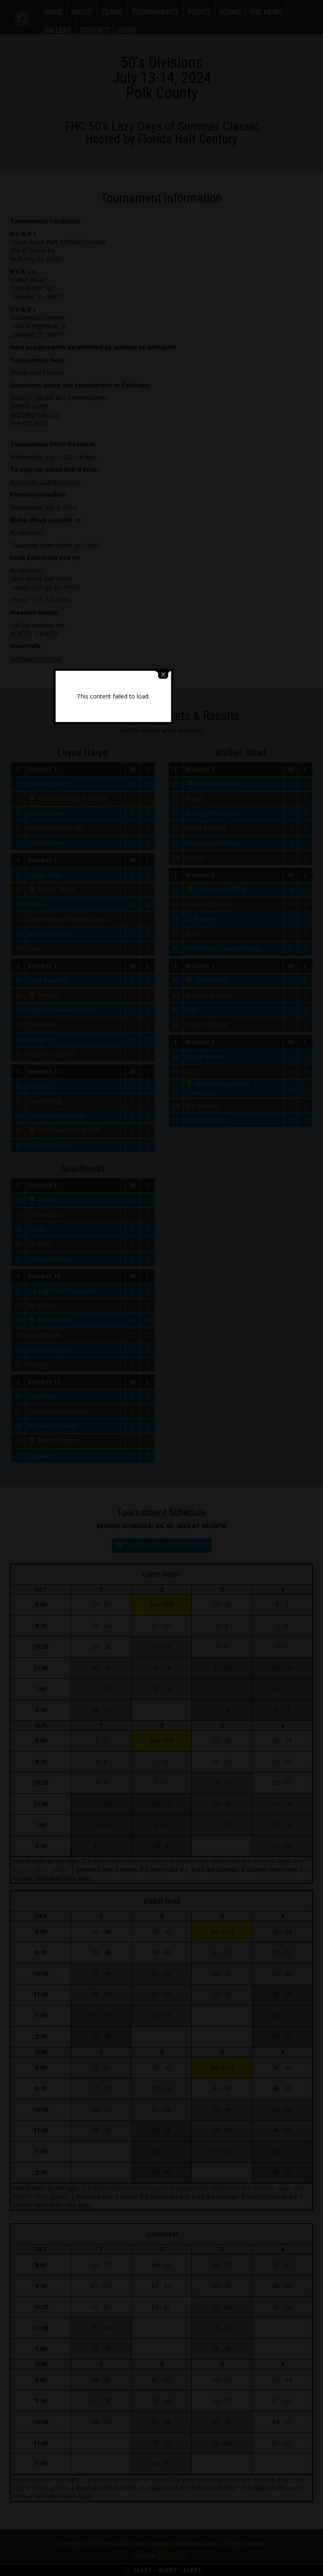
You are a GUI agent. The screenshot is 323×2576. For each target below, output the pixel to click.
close (212, 1240)
